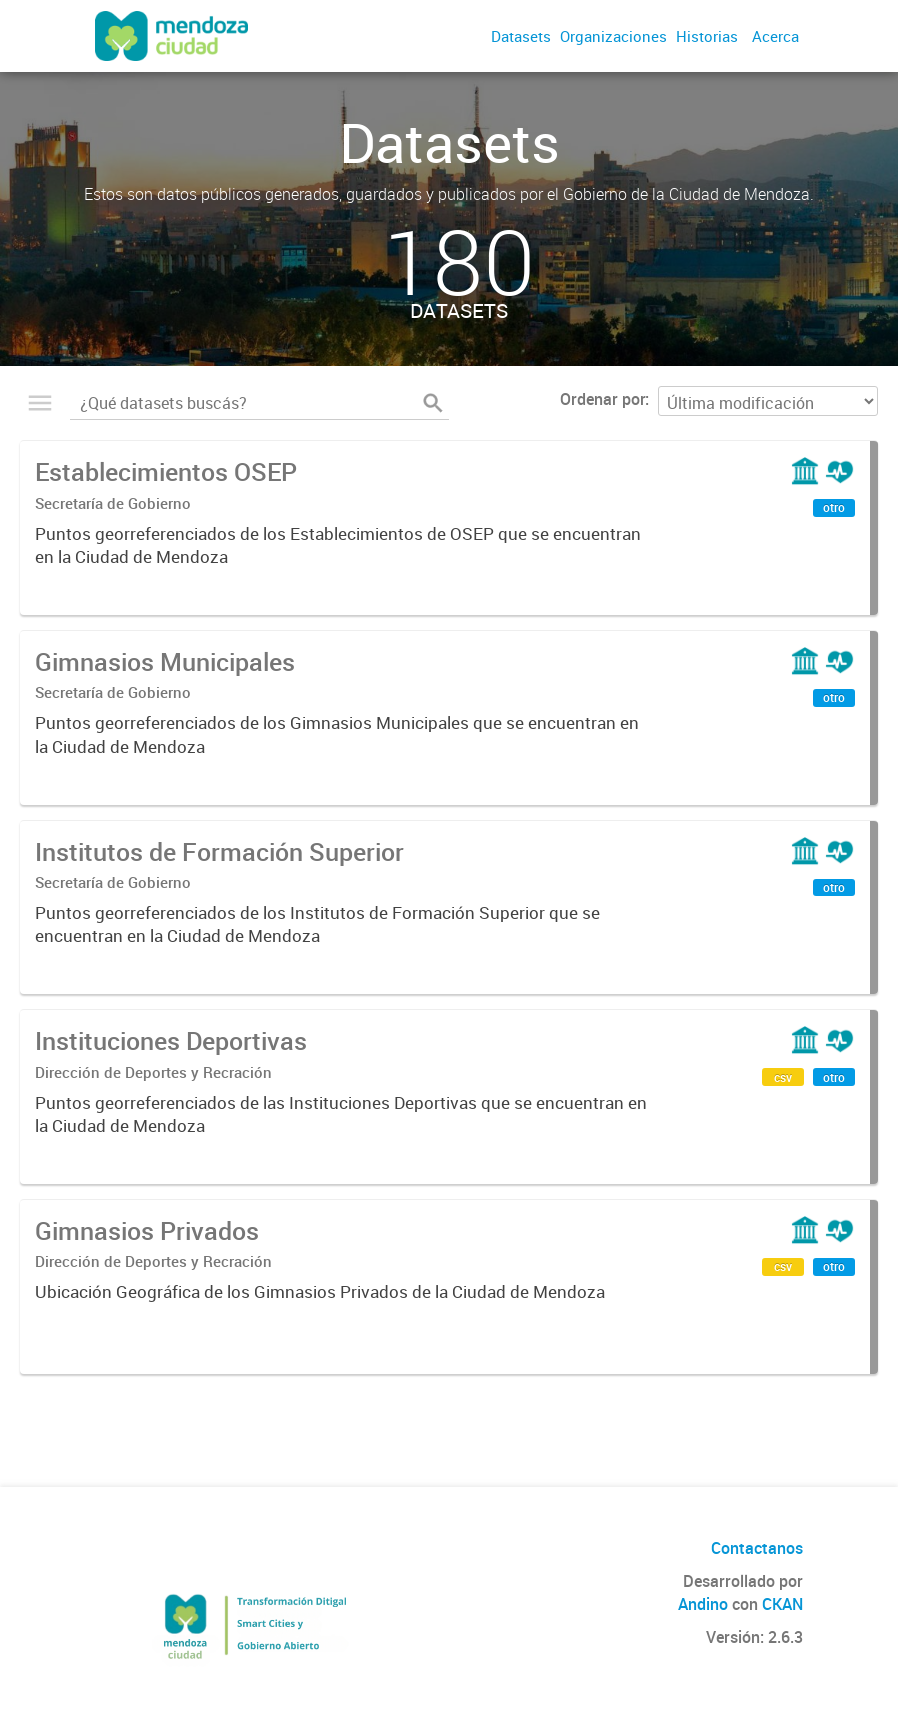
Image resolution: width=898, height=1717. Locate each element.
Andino (703, 1604)
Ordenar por (602, 399)
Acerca (775, 36)
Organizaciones (613, 36)
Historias (707, 36)
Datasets (521, 36)
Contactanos (757, 1548)
